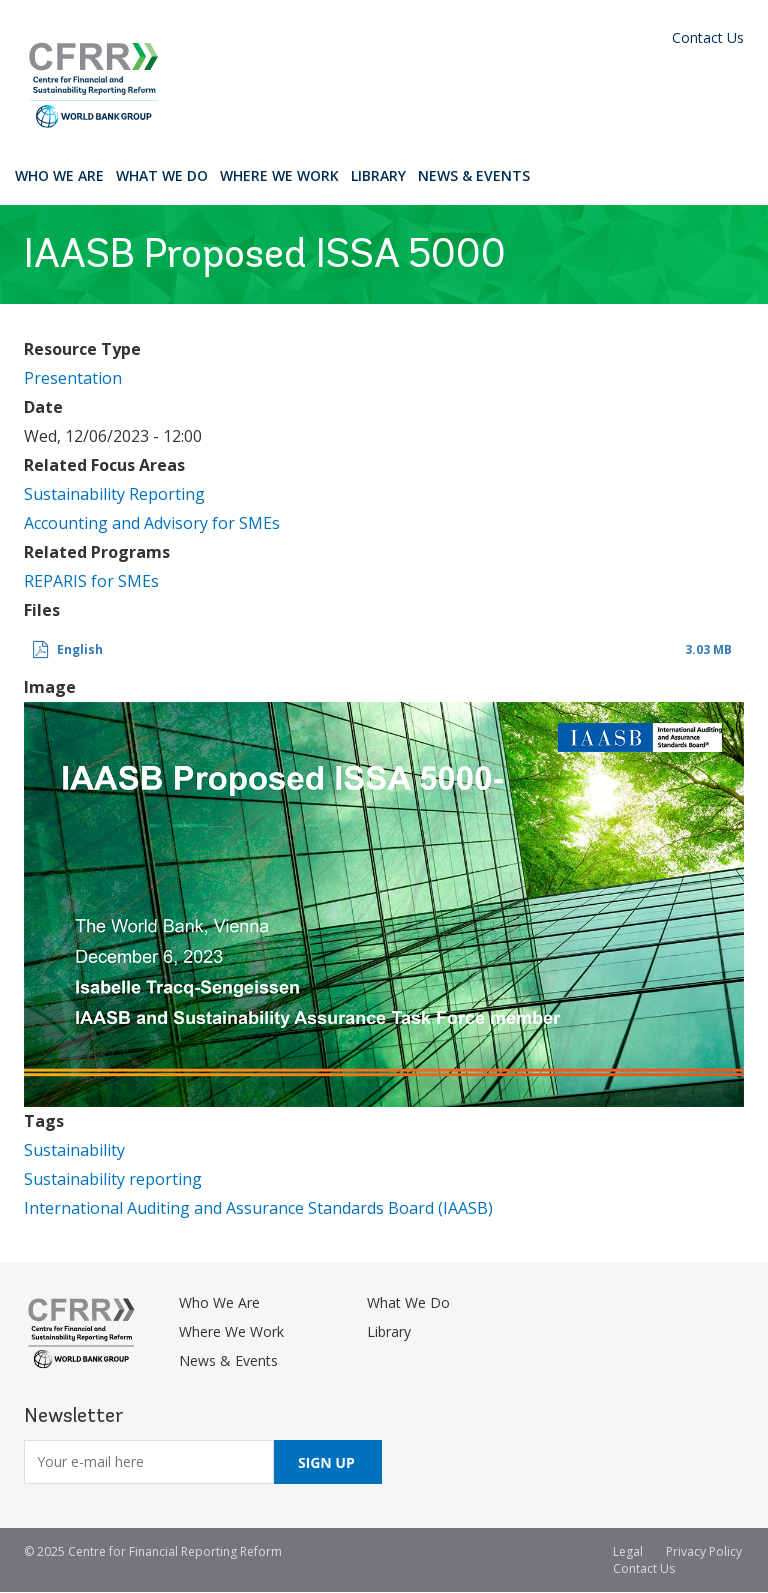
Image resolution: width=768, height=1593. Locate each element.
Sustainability (74, 1150)
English (80, 649)
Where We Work (279, 175)
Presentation (73, 378)
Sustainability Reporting (114, 494)
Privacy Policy (704, 1551)
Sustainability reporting (113, 1179)
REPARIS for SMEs (91, 581)
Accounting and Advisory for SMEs (152, 523)
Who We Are (59, 175)
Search (554, 175)
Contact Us (708, 37)
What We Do (162, 175)
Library (378, 175)
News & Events (474, 175)
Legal (628, 1551)
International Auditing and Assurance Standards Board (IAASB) (258, 1208)
